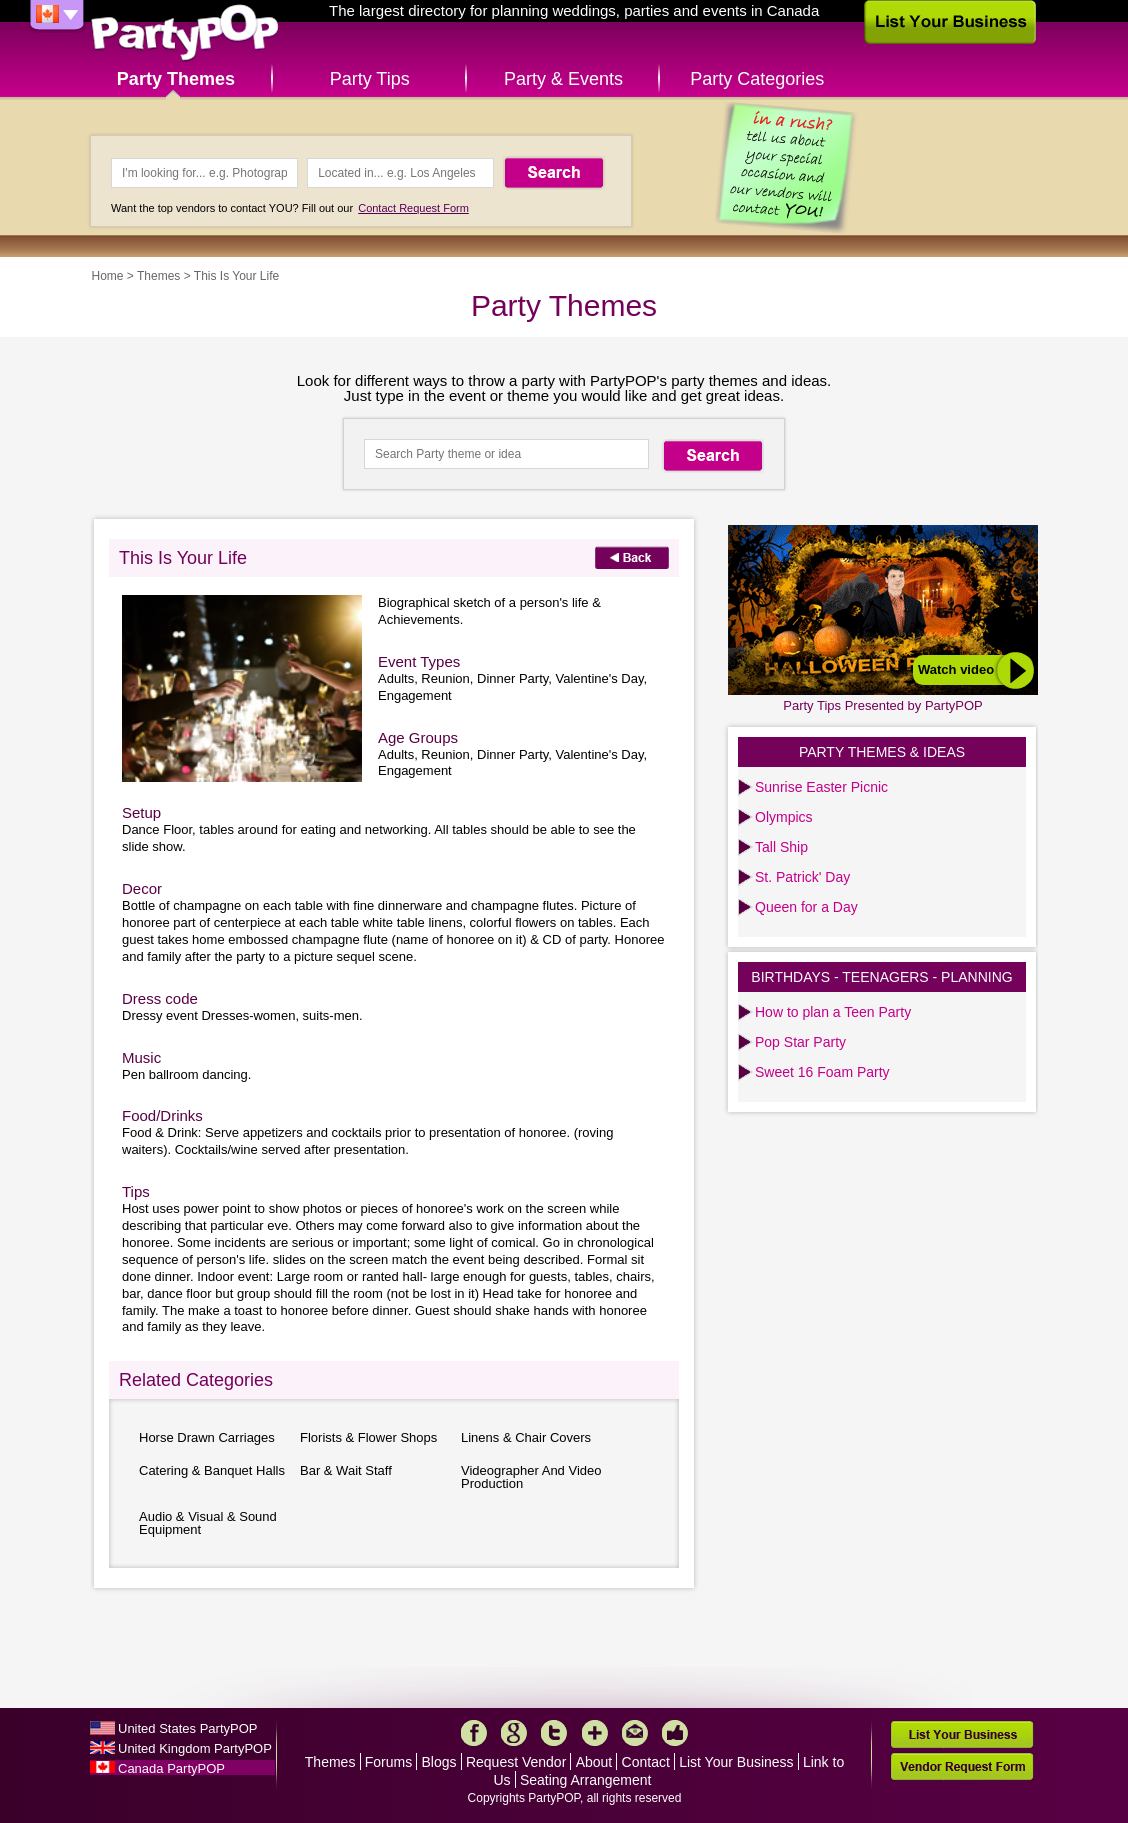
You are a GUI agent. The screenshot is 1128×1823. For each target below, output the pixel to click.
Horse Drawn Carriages (207, 1437)
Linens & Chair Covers (526, 1437)
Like (675, 1733)
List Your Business (736, 1762)
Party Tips (370, 79)
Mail (635, 1733)
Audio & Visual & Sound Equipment (208, 1523)
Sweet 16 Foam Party (822, 1072)
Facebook (474, 1733)
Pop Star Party (800, 1042)
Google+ (514, 1733)
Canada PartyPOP (171, 1768)
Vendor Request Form (962, 1766)
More (595, 1733)
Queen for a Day (806, 907)
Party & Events (563, 79)
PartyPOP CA (185, 33)
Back (632, 557)
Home (108, 276)
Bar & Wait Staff (346, 1470)
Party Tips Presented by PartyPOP (882, 705)
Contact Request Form (413, 208)
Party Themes (176, 79)
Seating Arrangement (586, 1780)
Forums (388, 1762)
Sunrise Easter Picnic (821, 787)
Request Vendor (516, 1762)
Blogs (439, 1762)
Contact (646, 1762)
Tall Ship (781, 847)
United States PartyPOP (187, 1728)
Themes (158, 276)
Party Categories (757, 79)
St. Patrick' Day (802, 877)
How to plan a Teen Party (833, 1012)
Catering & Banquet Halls (212, 1470)
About (594, 1762)
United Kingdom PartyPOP (195, 1748)
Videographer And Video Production (531, 1477)
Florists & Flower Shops (368, 1437)
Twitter (554, 1733)
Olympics (784, 817)
